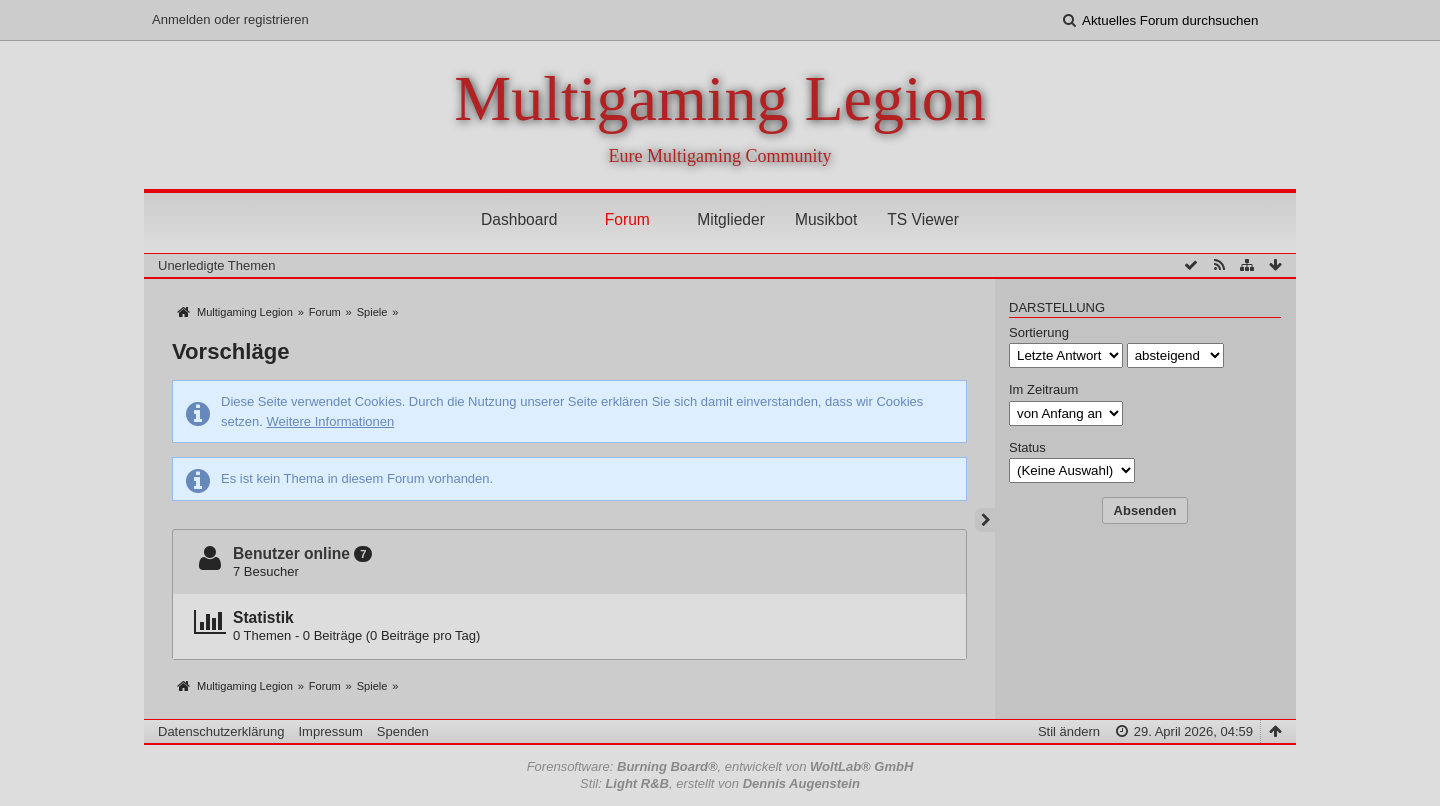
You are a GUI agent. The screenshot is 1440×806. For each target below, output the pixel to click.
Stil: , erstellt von (720, 783)
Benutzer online (291, 553)
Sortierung (1039, 332)
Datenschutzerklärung (221, 731)
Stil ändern (1069, 731)
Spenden (403, 731)
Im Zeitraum (1043, 389)
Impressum (330, 731)
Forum (627, 219)
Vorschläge (230, 351)
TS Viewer (923, 219)
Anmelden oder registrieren (230, 19)
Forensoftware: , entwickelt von (720, 766)
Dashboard (519, 219)
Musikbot (826, 219)
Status (1027, 447)
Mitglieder (731, 219)
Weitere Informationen (331, 421)
